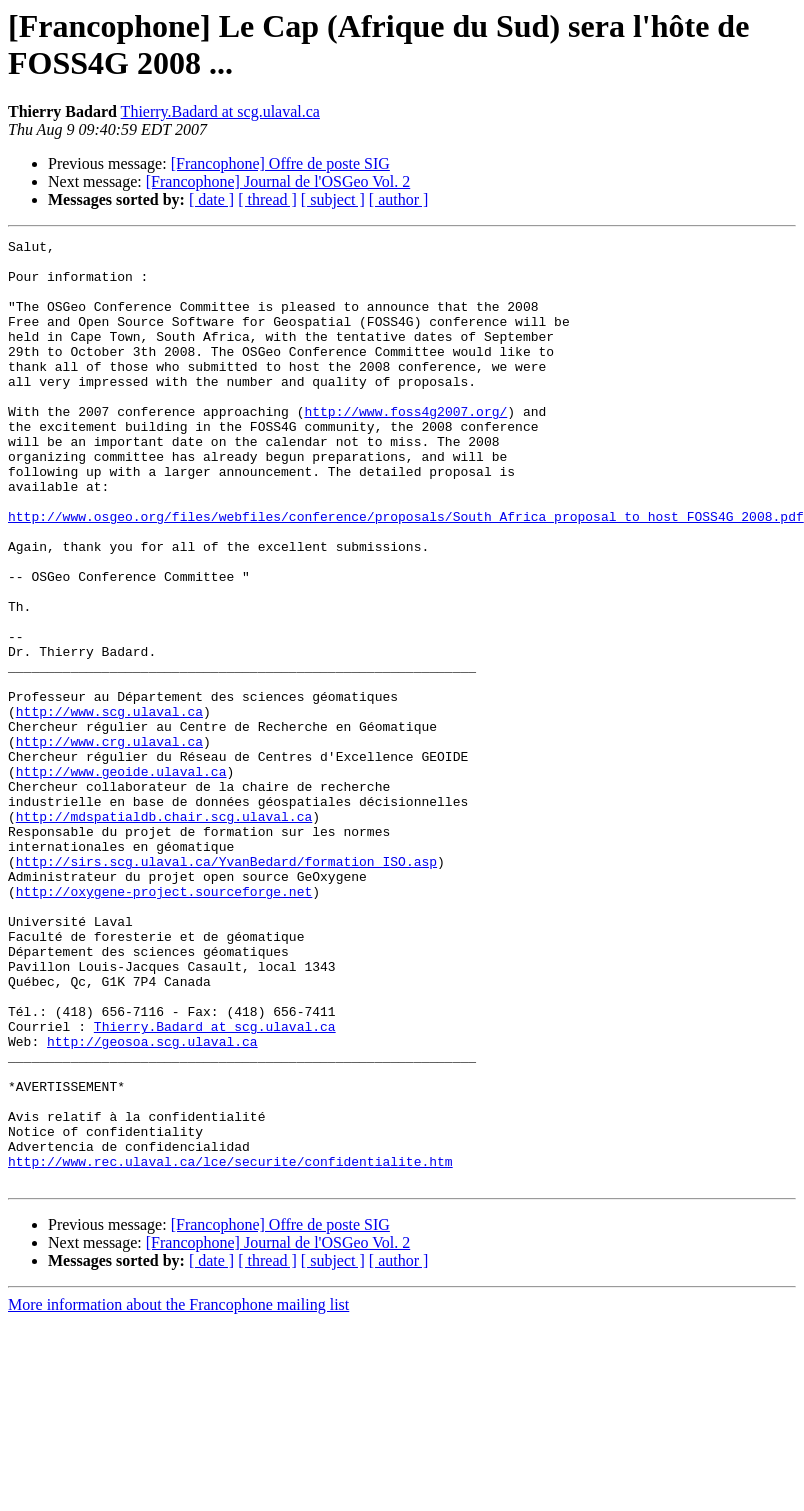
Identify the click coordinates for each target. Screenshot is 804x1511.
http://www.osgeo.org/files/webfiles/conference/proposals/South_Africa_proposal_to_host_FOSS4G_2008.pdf (406, 573)
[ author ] (399, 199)
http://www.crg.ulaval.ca (109, 843)
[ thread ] (267, 199)
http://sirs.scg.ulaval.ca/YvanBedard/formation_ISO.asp (226, 987)
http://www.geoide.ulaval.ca (121, 879)
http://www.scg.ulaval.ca (109, 807)
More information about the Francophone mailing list (178, 1493)
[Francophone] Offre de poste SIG (280, 163)
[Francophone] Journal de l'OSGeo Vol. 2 (278, 181)
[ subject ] (333, 199)
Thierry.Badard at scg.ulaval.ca (220, 111)
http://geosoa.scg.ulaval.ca (152, 1203)
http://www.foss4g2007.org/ (405, 447)
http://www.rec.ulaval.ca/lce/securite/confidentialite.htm (230, 1347)
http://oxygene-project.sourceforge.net (164, 1023)
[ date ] (211, 199)
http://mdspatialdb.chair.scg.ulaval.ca (164, 933)
